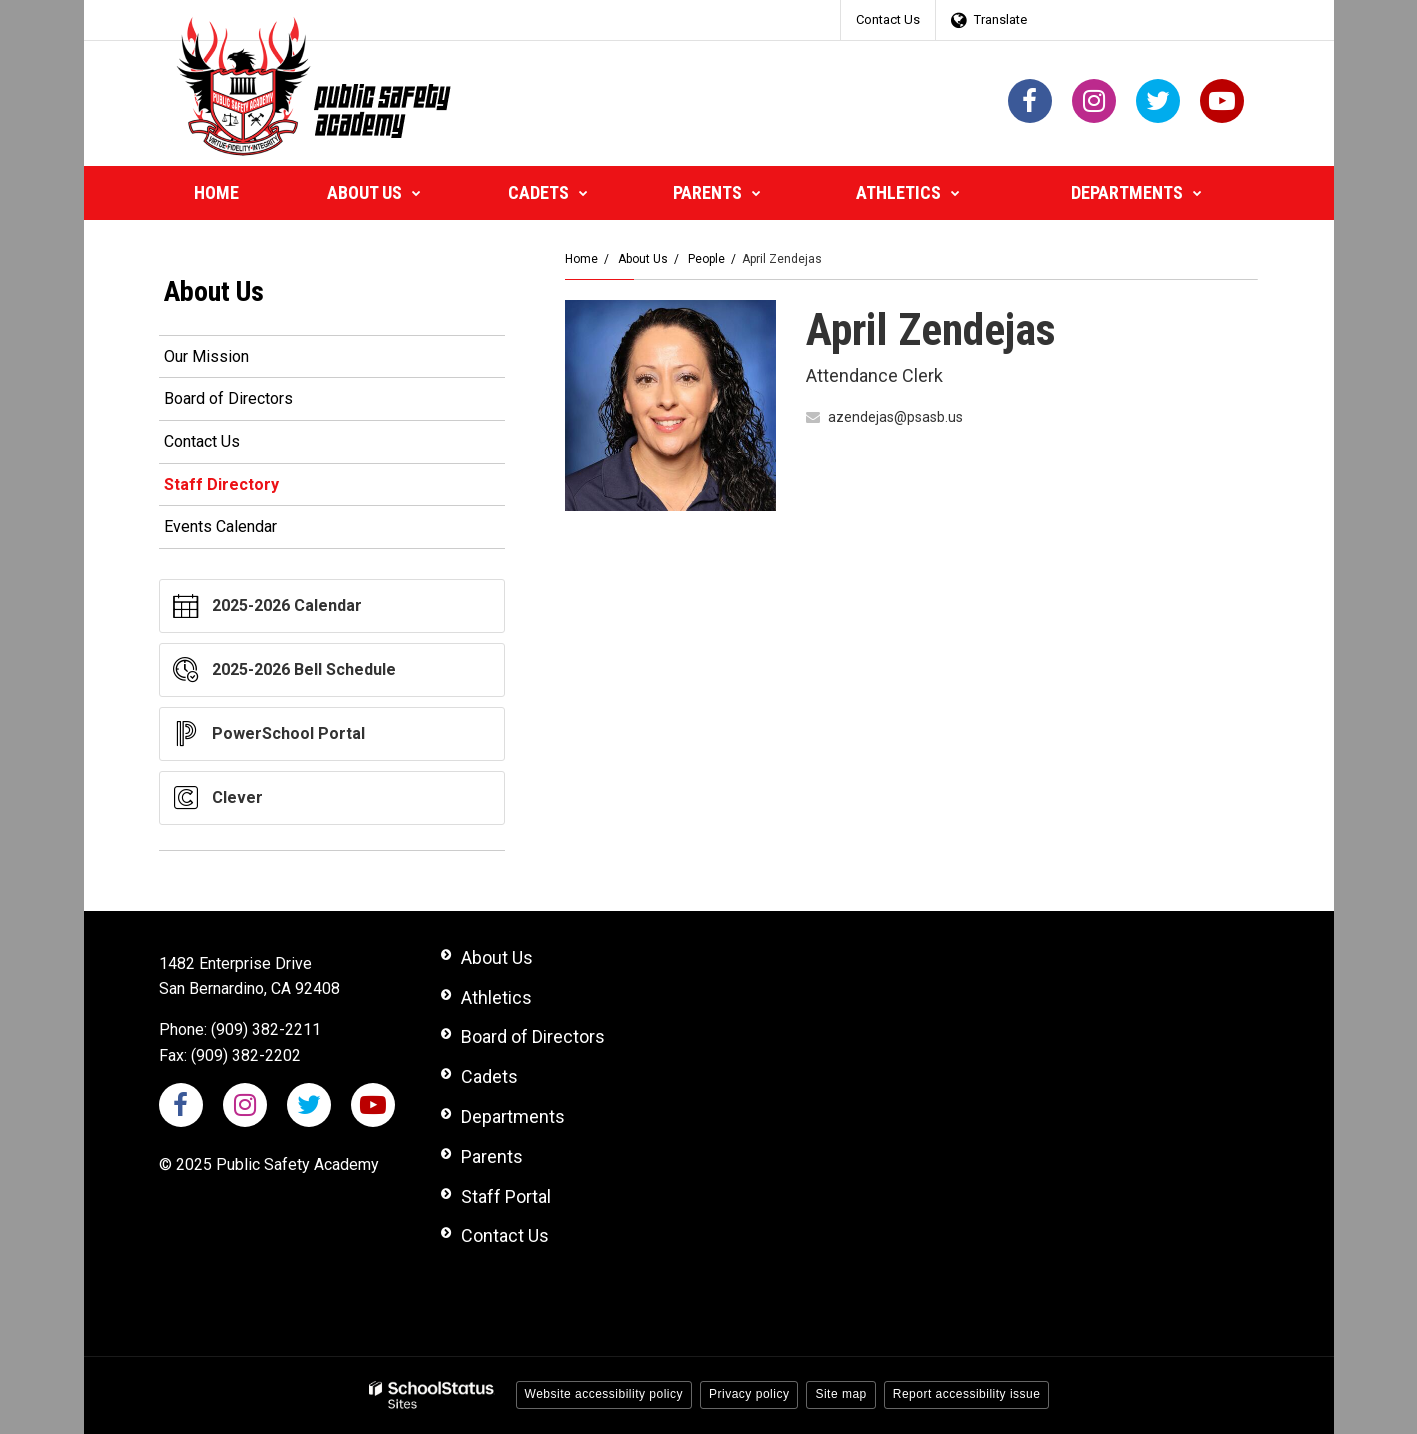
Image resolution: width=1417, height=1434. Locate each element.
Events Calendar (220, 526)
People (706, 259)
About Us (643, 259)
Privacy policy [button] (749, 1394)
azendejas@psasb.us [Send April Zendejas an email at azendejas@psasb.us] (895, 417)
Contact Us (888, 19)
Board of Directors (228, 398)
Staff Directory (221, 484)
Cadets (489, 1076)
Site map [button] (840, 1394)
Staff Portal (506, 1196)
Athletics (496, 997)
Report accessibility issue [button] (967, 1394)
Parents (492, 1156)
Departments (513, 1116)
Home (581, 259)
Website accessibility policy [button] (604, 1394)
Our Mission (206, 356)
